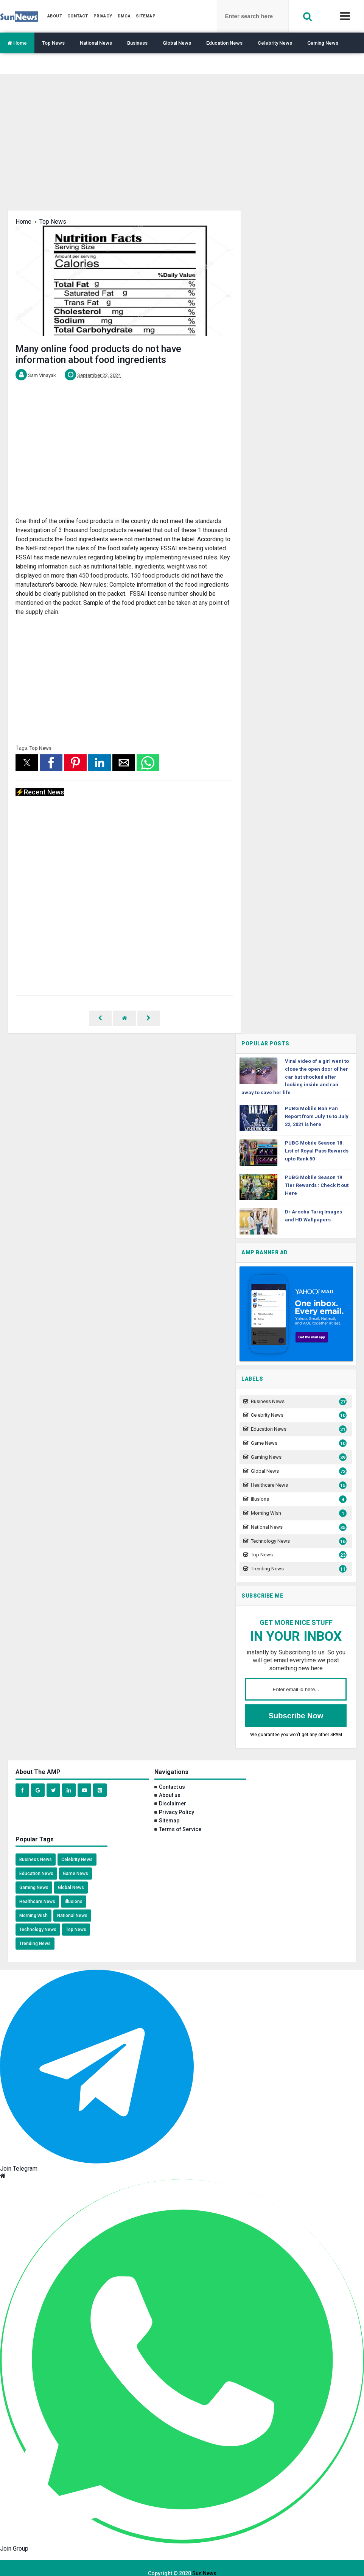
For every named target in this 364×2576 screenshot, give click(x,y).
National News (96, 43)
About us (169, 1784)
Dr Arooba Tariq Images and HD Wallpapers (313, 1205)
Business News (298, 1391)
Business (137, 43)
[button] (27, 762)
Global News (177, 43)
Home (17, 43)
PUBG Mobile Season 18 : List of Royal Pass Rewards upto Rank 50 (316, 1140)
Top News (53, 43)
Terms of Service (180, 1818)
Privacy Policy (176, 1801)
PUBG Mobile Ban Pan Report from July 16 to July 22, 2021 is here (316, 1105)
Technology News (298, 1530)
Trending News (298, 1558)
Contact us (172, 1776)
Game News (298, 1432)
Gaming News (322, 43)
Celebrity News (275, 43)
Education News (224, 43)
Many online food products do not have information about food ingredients (98, 354)
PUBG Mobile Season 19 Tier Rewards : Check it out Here (316, 1174)
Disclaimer (172, 1792)
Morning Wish (298, 1502)
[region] (182, 148)
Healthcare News (298, 1474)
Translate (18, 64)
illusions (298, 1488)
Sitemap (169, 1810)
